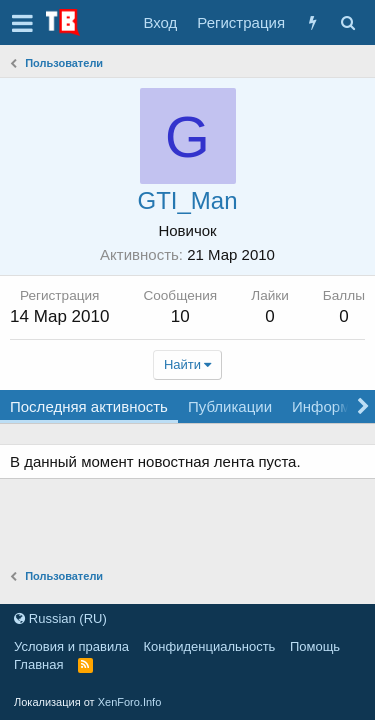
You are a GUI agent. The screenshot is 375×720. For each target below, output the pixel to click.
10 (180, 316)
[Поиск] (347, 22)
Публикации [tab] (230, 406)
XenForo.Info (130, 702)
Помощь (315, 646)
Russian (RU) (60, 618)
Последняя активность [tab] (89, 406)
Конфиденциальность (210, 646)
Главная (38, 664)
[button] (22, 23)
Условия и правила (71, 646)
